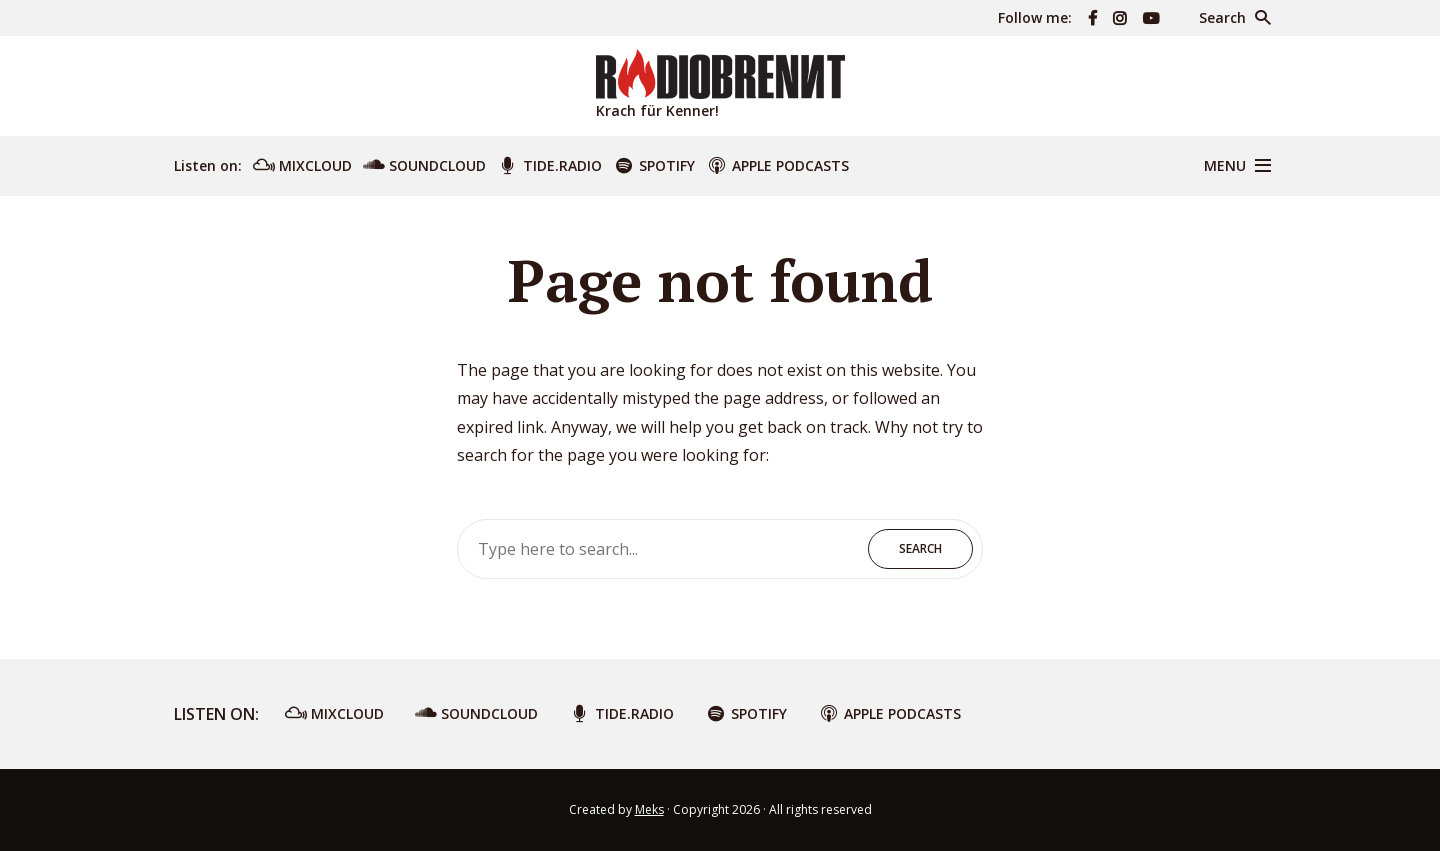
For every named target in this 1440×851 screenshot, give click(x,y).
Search (920, 548)
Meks (649, 809)
